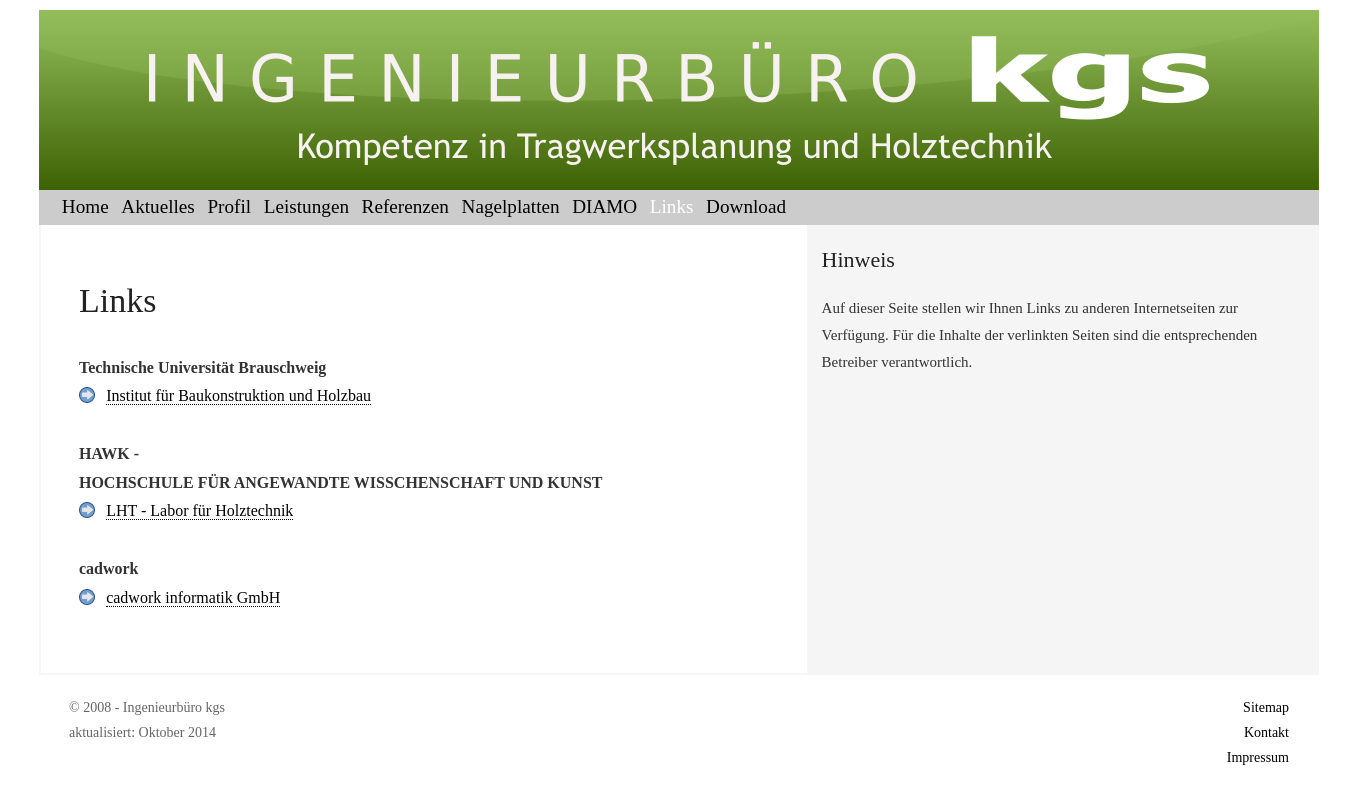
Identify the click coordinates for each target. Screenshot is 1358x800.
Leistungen (306, 206)
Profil (229, 206)
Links (672, 206)
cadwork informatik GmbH (193, 597)
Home (85, 206)
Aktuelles (158, 206)
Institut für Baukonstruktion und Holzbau (238, 395)
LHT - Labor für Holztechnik (199, 510)
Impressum (1258, 757)
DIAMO (604, 206)
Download (746, 206)
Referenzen (405, 206)
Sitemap (1266, 707)
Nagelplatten (511, 206)
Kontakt (1266, 732)
